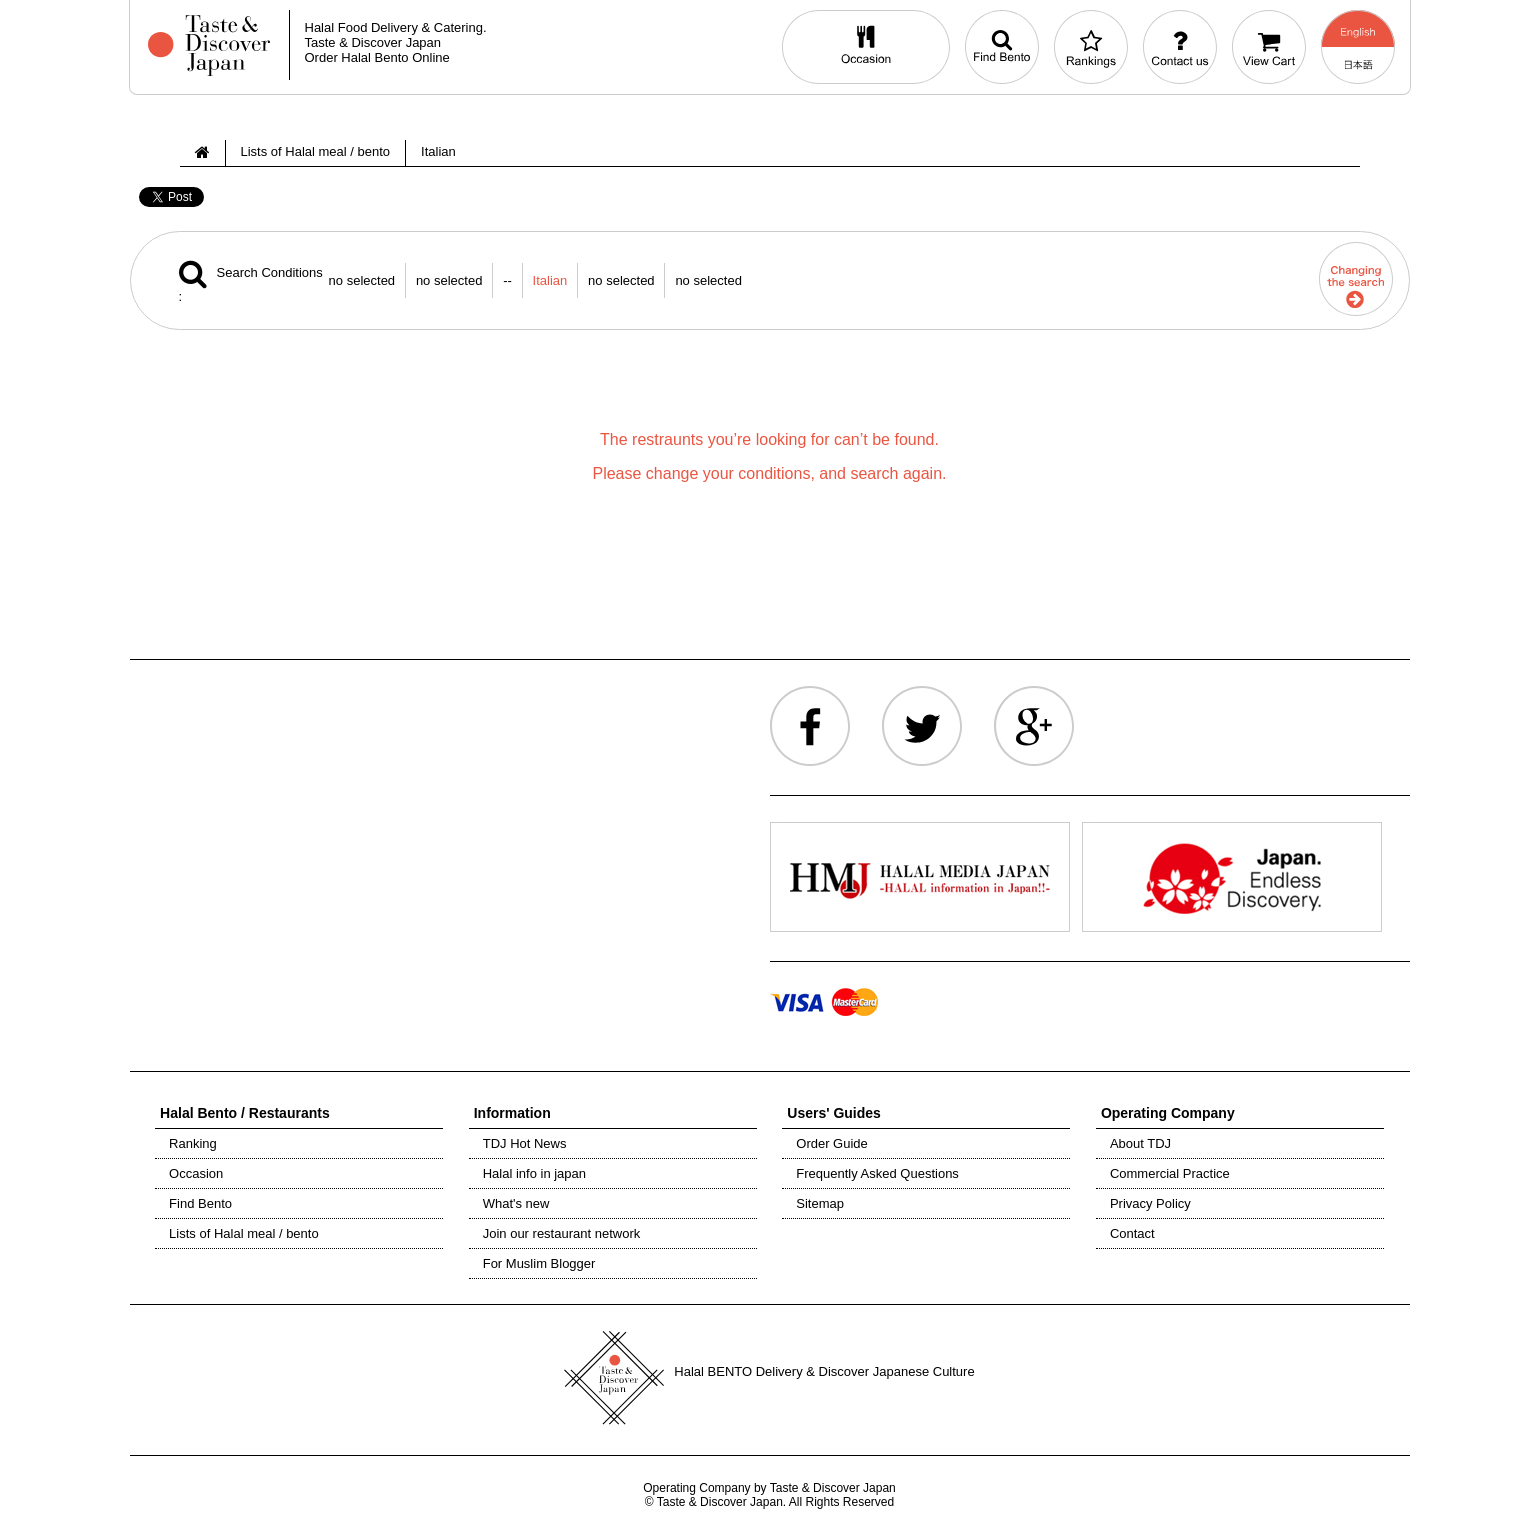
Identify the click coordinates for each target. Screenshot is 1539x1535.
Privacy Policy (1150, 1203)
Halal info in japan (534, 1173)
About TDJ (1140, 1143)
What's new (516, 1203)
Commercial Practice (1170, 1173)
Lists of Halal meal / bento (244, 1233)
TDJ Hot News (525, 1143)
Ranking (193, 1143)
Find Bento (200, 1203)
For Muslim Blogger (539, 1263)
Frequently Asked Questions (877, 1173)
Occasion (196, 1173)
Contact (1132, 1233)
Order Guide (832, 1143)
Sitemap (820, 1203)
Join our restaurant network (562, 1233)
